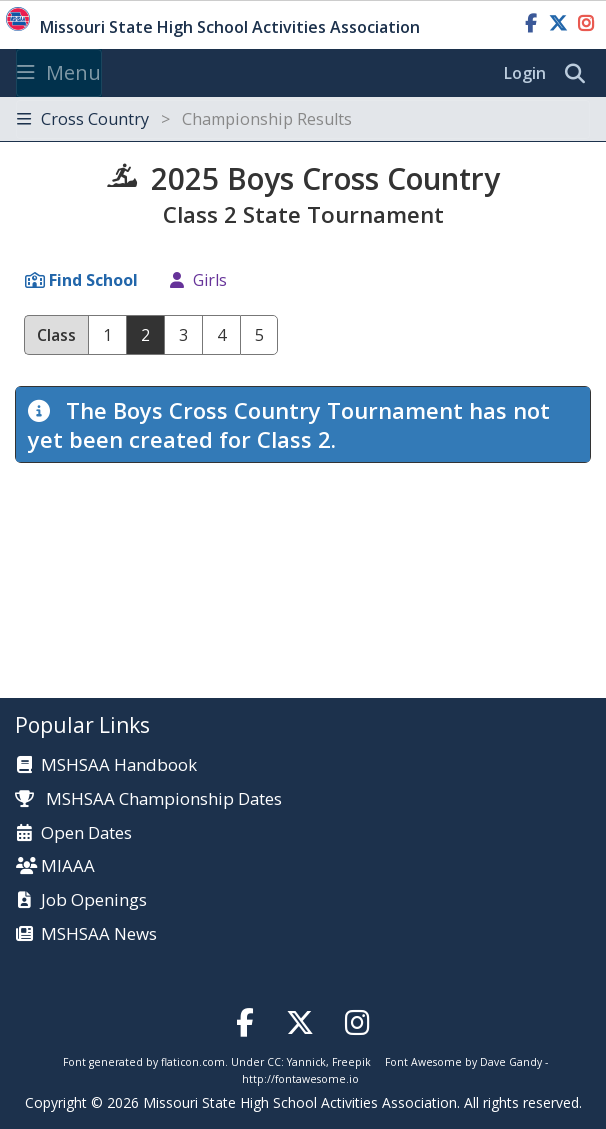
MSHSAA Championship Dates (148, 798)
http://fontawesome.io (300, 1079)
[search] (580, 74)
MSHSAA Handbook (119, 765)
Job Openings (94, 900)
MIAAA (68, 866)
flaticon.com (193, 1062)
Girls (210, 280)
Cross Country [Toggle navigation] (184, 119)
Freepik (351, 1062)
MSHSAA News (99, 934)
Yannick (306, 1062)
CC (274, 1062)
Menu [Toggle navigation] (59, 72)
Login (525, 73)
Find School (93, 280)
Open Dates (86, 833)
